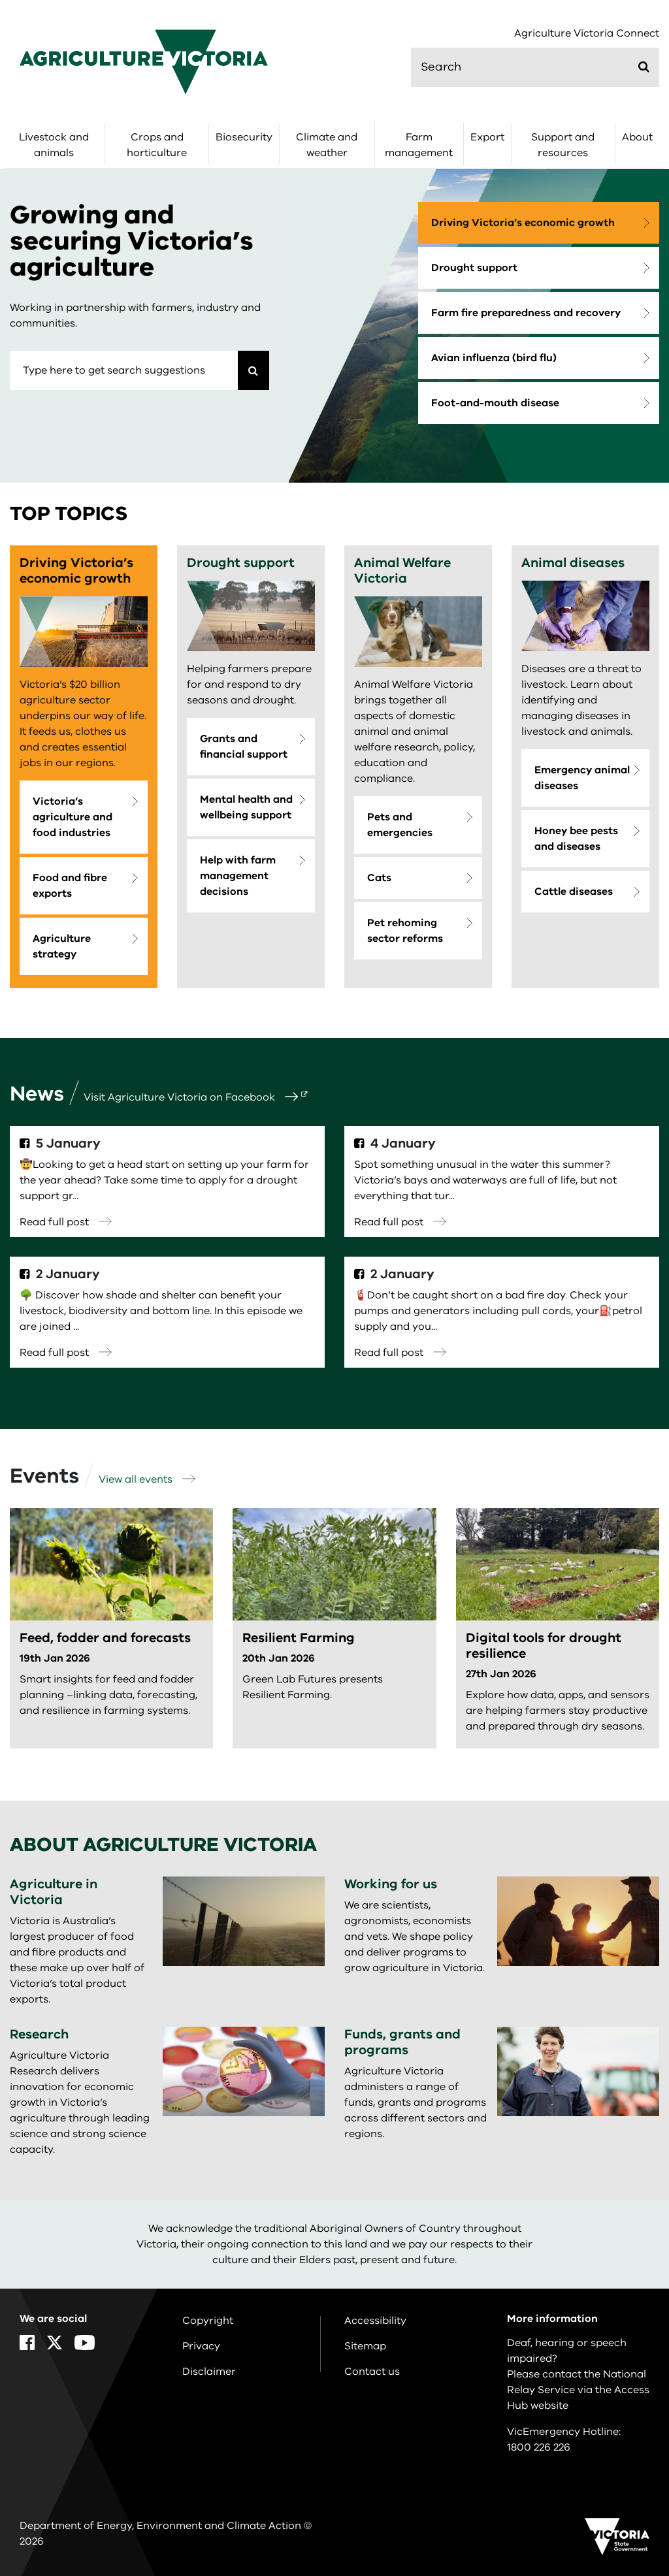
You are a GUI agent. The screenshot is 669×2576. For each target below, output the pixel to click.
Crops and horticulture (157, 145)
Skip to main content (0, 0)
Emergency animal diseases (582, 778)
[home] (144, 61)
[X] (54, 2342)
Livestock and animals (54, 145)
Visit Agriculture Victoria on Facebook (191, 1097)
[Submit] (643, 66)
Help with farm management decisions (238, 876)
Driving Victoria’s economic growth (523, 223)
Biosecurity (244, 137)
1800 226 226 (538, 2447)
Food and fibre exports (70, 886)
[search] (535, 67)
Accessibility (375, 2320)
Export (487, 137)
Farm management (419, 145)
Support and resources (563, 145)
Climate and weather (326, 145)
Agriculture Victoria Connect (586, 33)
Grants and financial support (243, 747)
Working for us (390, 1884)
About (637, 137)
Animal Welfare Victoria (402, 570)
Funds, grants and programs (402, 2042)
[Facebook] (27, 2342)
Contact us (372, 2371)
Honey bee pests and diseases (576, 839)
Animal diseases (573, 563)
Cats (379, 878)
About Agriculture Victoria (163, 1844)
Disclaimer (209, 2371)
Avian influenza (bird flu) (494, 358)
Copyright (207, 2320)
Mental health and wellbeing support (246, 807)
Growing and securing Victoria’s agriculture (131, 241)
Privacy (201, 2346)
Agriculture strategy (62, 946)
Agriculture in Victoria (53, 1891)
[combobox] (124, 370)
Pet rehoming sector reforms (405, 931)
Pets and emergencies (399, 825)
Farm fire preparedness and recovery (526, 313)
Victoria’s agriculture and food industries (72, 817)
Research (39, 2034)
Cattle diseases (573, 891)
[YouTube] (84, 2342)
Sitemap (365, 2346)
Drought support (474, 268)
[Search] (253, 370)
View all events (147, 1479)
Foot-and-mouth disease (495, 403)
